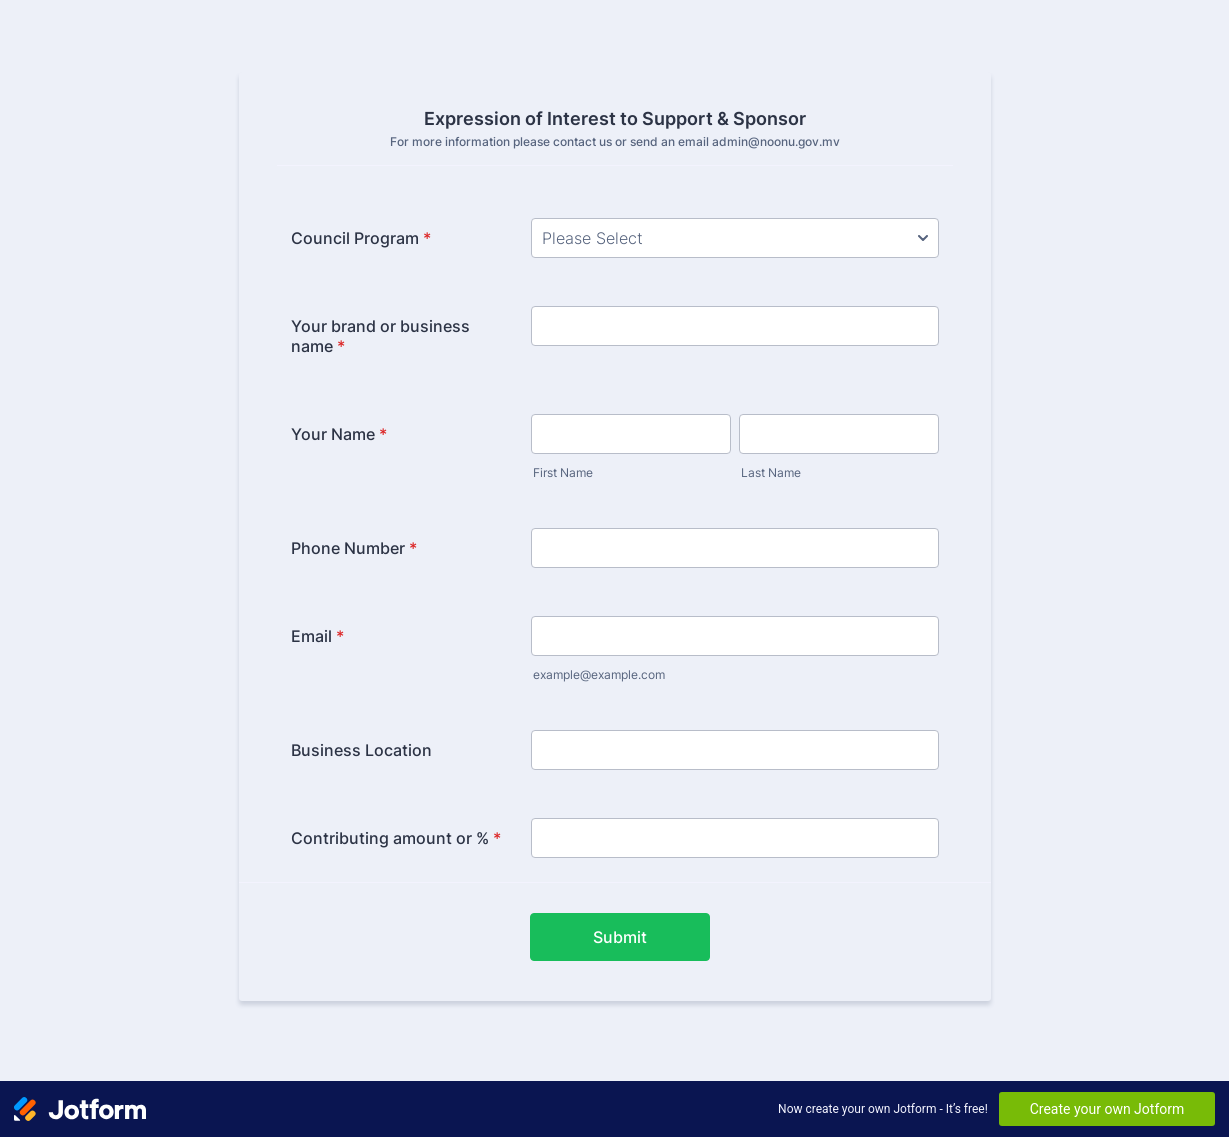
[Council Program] (735, 238)
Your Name (339, 434)
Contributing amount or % (396, 838)
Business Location (361, 750)
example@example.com (599, 674)
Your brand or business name (380, 336)
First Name (563, 472)
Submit (620, 937)
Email (317, 636)
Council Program (361, 238)
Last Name (771, 472)
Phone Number (354, 548)
